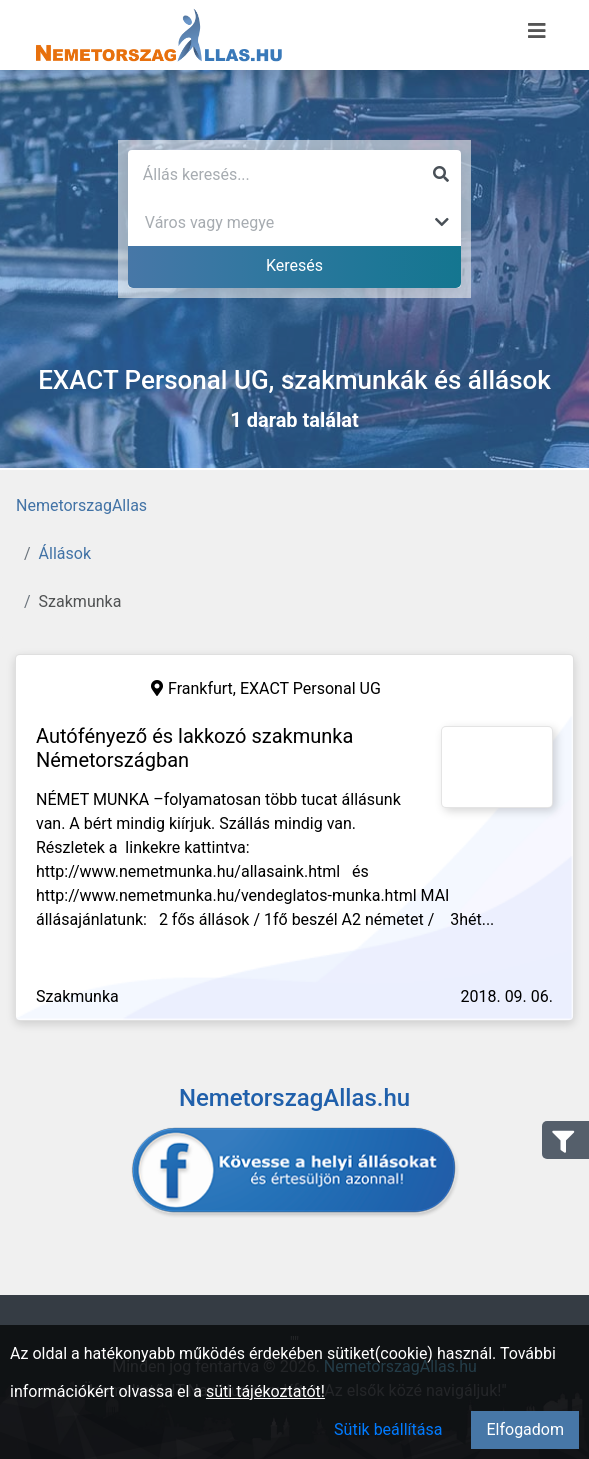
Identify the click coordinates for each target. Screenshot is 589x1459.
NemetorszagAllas (81, 505)
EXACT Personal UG (310, 688)
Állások (65, 553)
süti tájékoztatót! (265, 1391)
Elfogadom (525, 1429)
